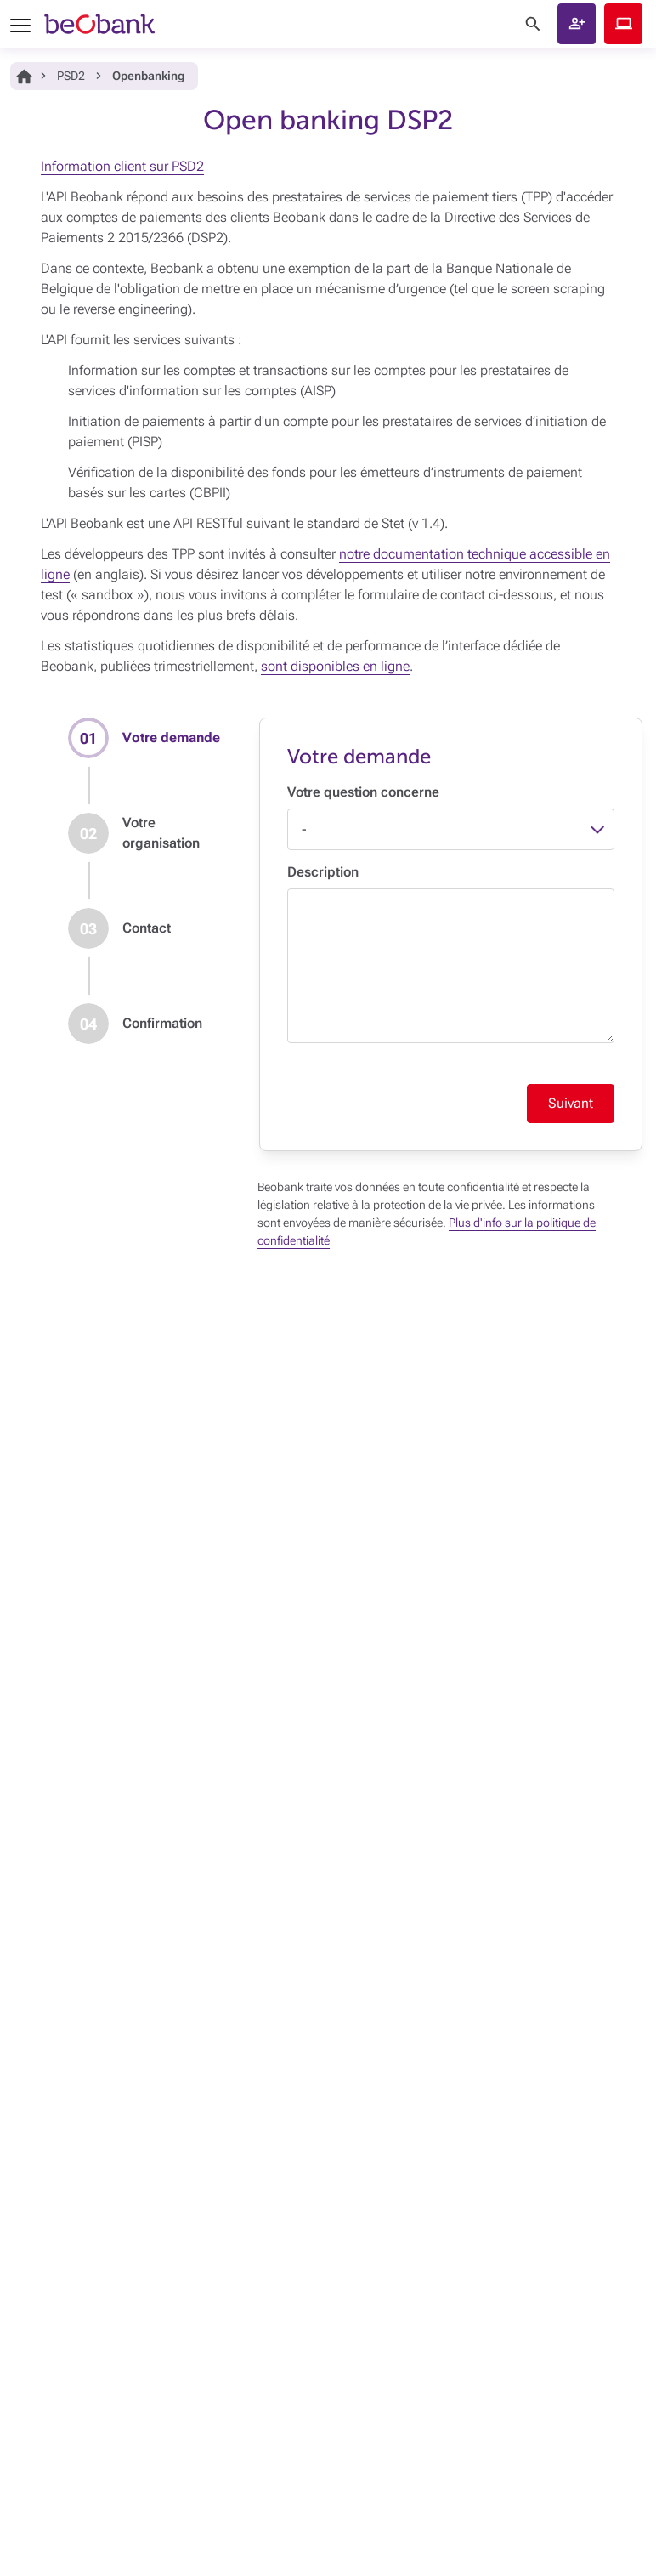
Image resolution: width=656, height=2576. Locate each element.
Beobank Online (623, 23)
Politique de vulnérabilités (274, 1790)
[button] (576, 23)
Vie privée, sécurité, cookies (280, 1770)
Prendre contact (250, 2062)
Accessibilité (241, 1811)
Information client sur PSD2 (122, 166)
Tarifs (223, 1729)
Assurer (229, 1634)
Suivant (570, 1103)
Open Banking (246, 1831)
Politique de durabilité (264, 1926)
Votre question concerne (363, 792)
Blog (221, 1709)
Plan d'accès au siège (264, 1947)
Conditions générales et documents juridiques (327, 1749)
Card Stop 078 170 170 (269, 2083)
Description (323, 872)
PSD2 (71, 75)
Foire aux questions (260, 2042)
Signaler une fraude (259, 2103)
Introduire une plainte (264, 2124)
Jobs (222, 1967)
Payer (223, 1552)
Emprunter (236, 1573)
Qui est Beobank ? (256, 1906)
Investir (227, 1613)
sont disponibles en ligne (335, 666)
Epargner (233, 1593)
